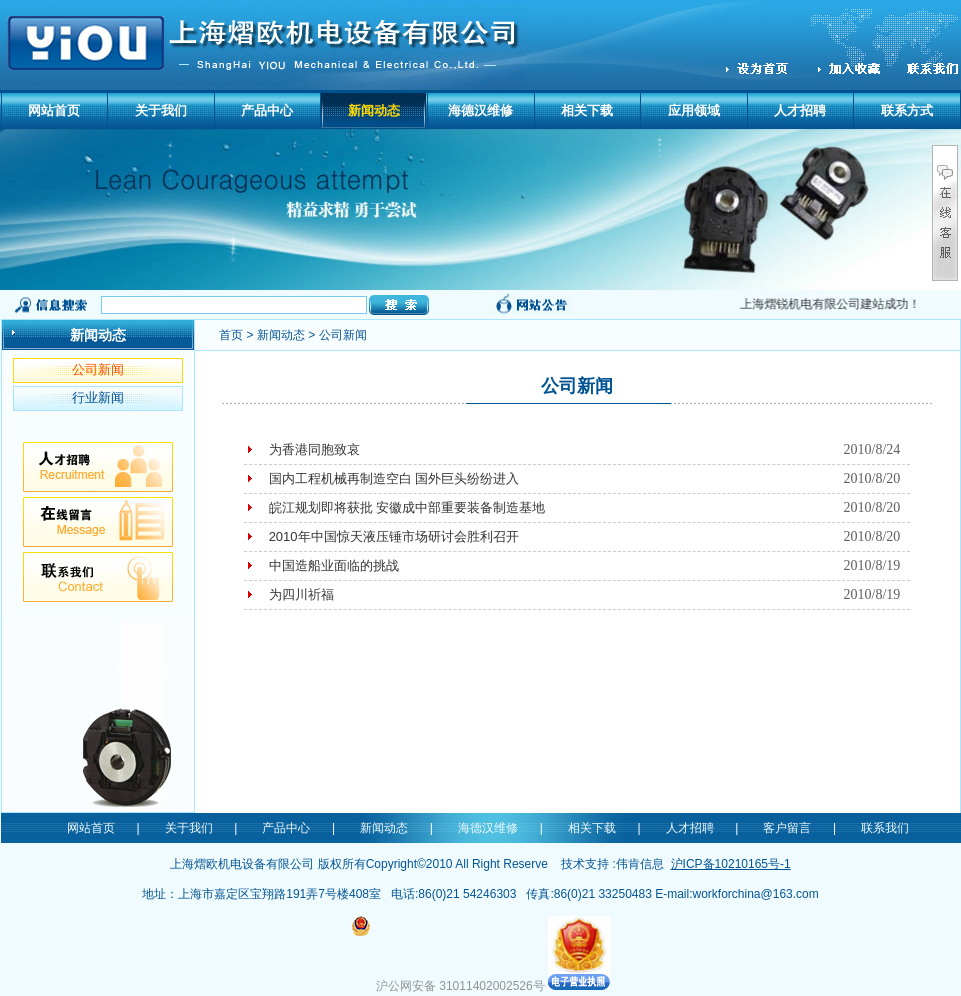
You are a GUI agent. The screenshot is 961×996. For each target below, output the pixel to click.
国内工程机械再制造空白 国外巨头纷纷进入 (394, 478)
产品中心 (267, 110)
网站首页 (54, 110)
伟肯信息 (640, 864)
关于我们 (161, 110)
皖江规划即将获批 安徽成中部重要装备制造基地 (407, 507)
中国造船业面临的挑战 (334, 565)
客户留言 (787, 828)
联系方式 (907, 110)
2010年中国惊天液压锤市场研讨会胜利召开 (394, 536)
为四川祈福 (301, 594)
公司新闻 (98, 369)
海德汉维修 (480, 110)
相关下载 (587, 110)
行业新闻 (98, 397)
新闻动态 (374, 110)
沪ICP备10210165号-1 (731, 864)
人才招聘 (800, 110)
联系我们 (885, 828)
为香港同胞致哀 (314, 449)
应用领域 (694, 110)
